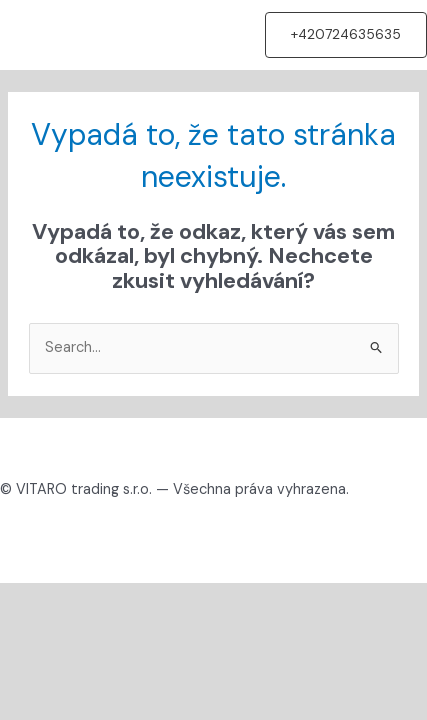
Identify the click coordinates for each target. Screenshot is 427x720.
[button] (346, 35)
